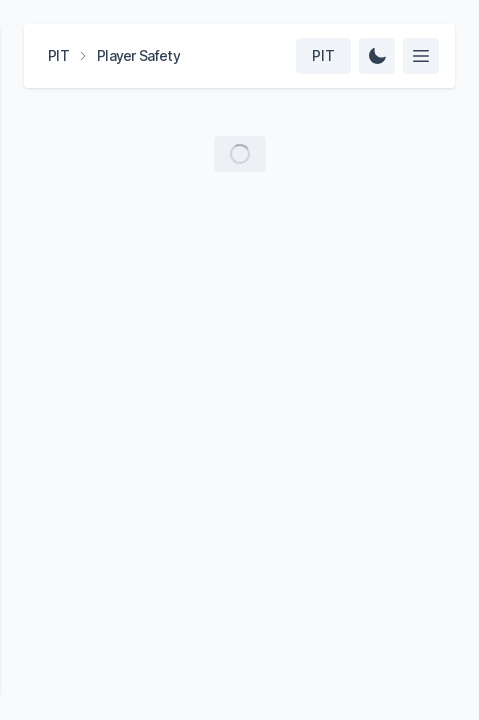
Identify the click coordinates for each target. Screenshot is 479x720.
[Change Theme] (377, 56)
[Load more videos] (240, 154)
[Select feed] (421, 56)
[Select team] (323, 56)
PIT (58, 55)
